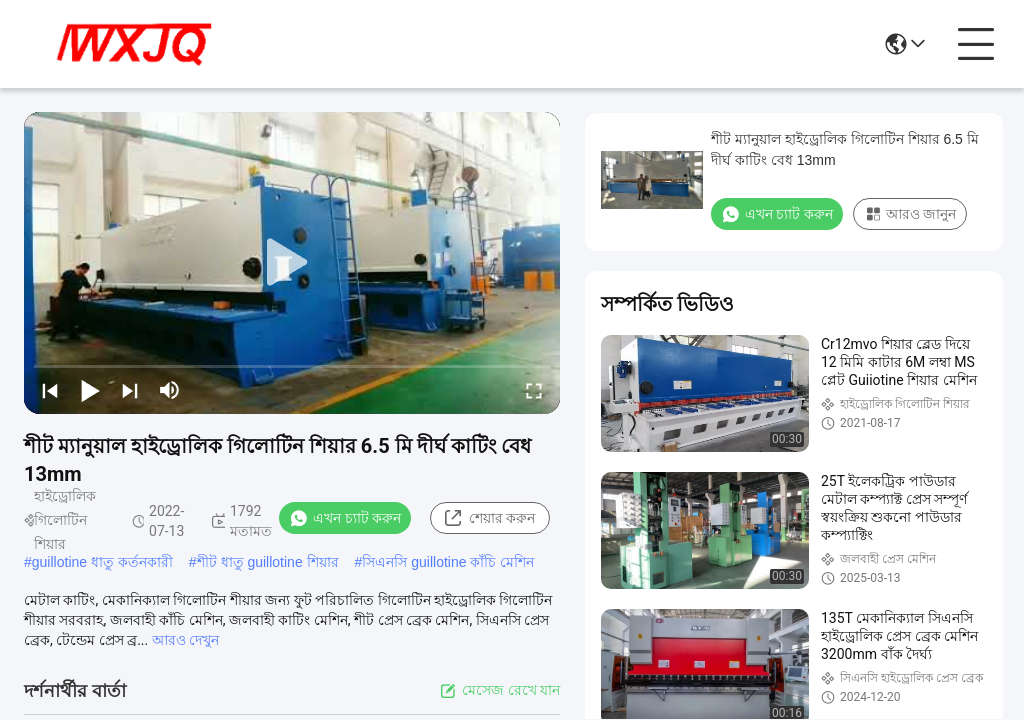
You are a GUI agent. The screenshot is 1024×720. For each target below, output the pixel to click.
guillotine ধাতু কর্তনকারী (102, 562)
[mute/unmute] (170, 390)
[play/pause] (90, 390)
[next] (130, 390)
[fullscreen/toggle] (534, 390)
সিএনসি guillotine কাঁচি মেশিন (448, 562)
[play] (292, 263)
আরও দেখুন (185, 640)
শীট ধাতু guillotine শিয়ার (268, 562)
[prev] (50, 390)
